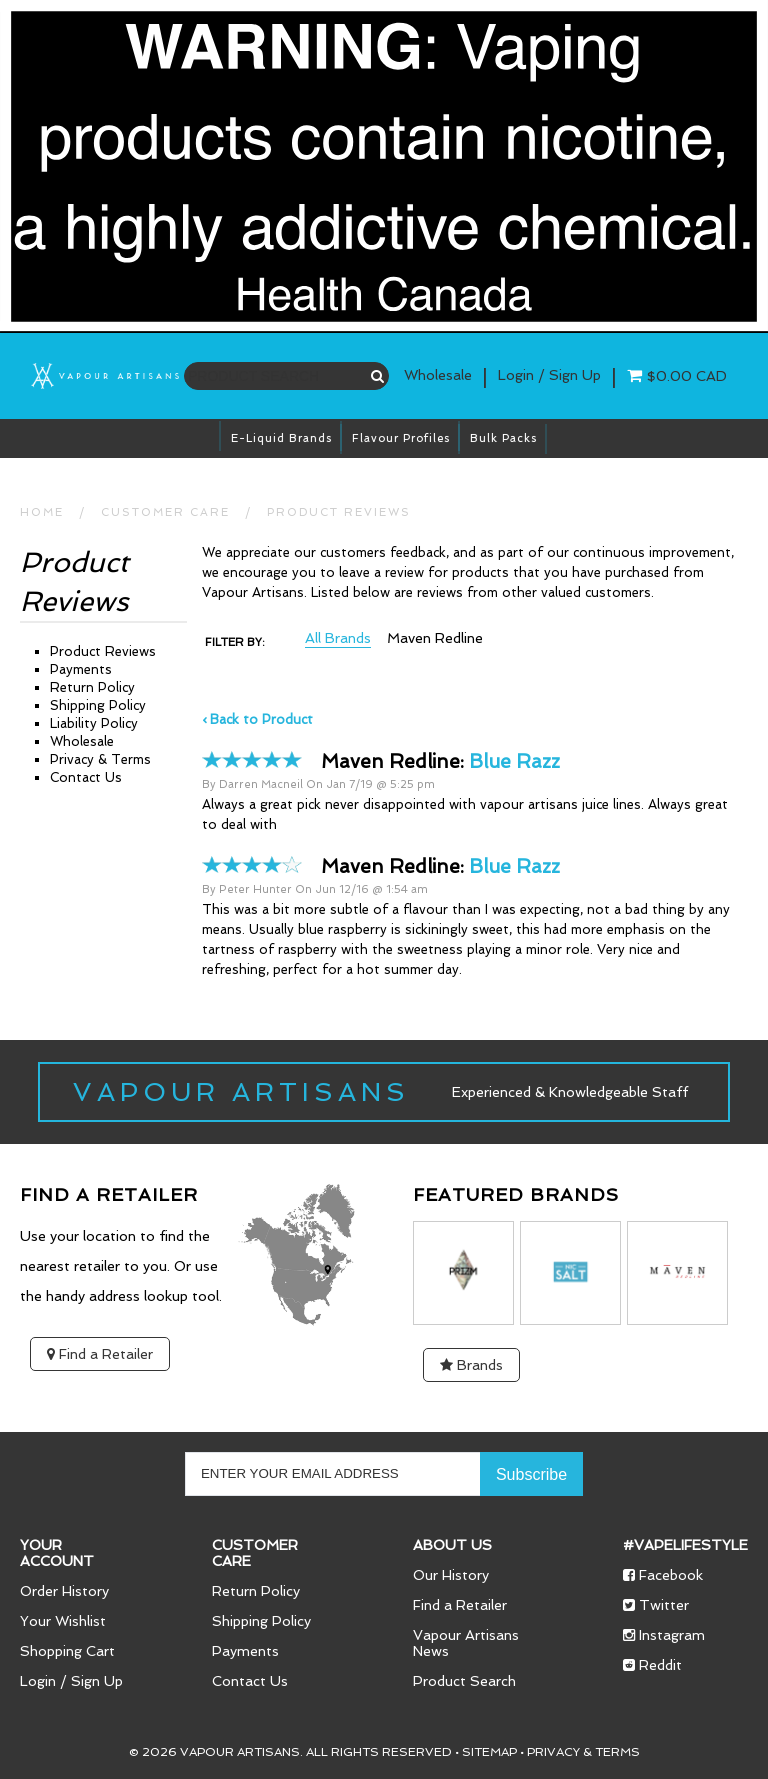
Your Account (57, 1553)
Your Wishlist (63, 1621)
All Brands (338, 638)
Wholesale (438, 375)
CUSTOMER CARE (165, 512)
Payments (81, 669)
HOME (42, 512)
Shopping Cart (67, 1651)
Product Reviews (339, 512)
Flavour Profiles (401, 438)
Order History (64, 1591)
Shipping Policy (98, 705)
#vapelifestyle (685, 1545)
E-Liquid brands (281, 438)
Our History (451, 1575)
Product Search (464, 1681)
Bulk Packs (503, 438)
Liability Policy (94, 723)
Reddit (652, 1665)
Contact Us (86, 777)
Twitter (656, 1605)
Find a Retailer (100, 1354)
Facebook (663, 1575)
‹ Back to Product (257, 719)
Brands (471, 1365)
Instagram (664, 1635)
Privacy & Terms (100, 759)
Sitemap (489, 1752)
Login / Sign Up (71, 1681)
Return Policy (92, 687)
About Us (452, 1545)
